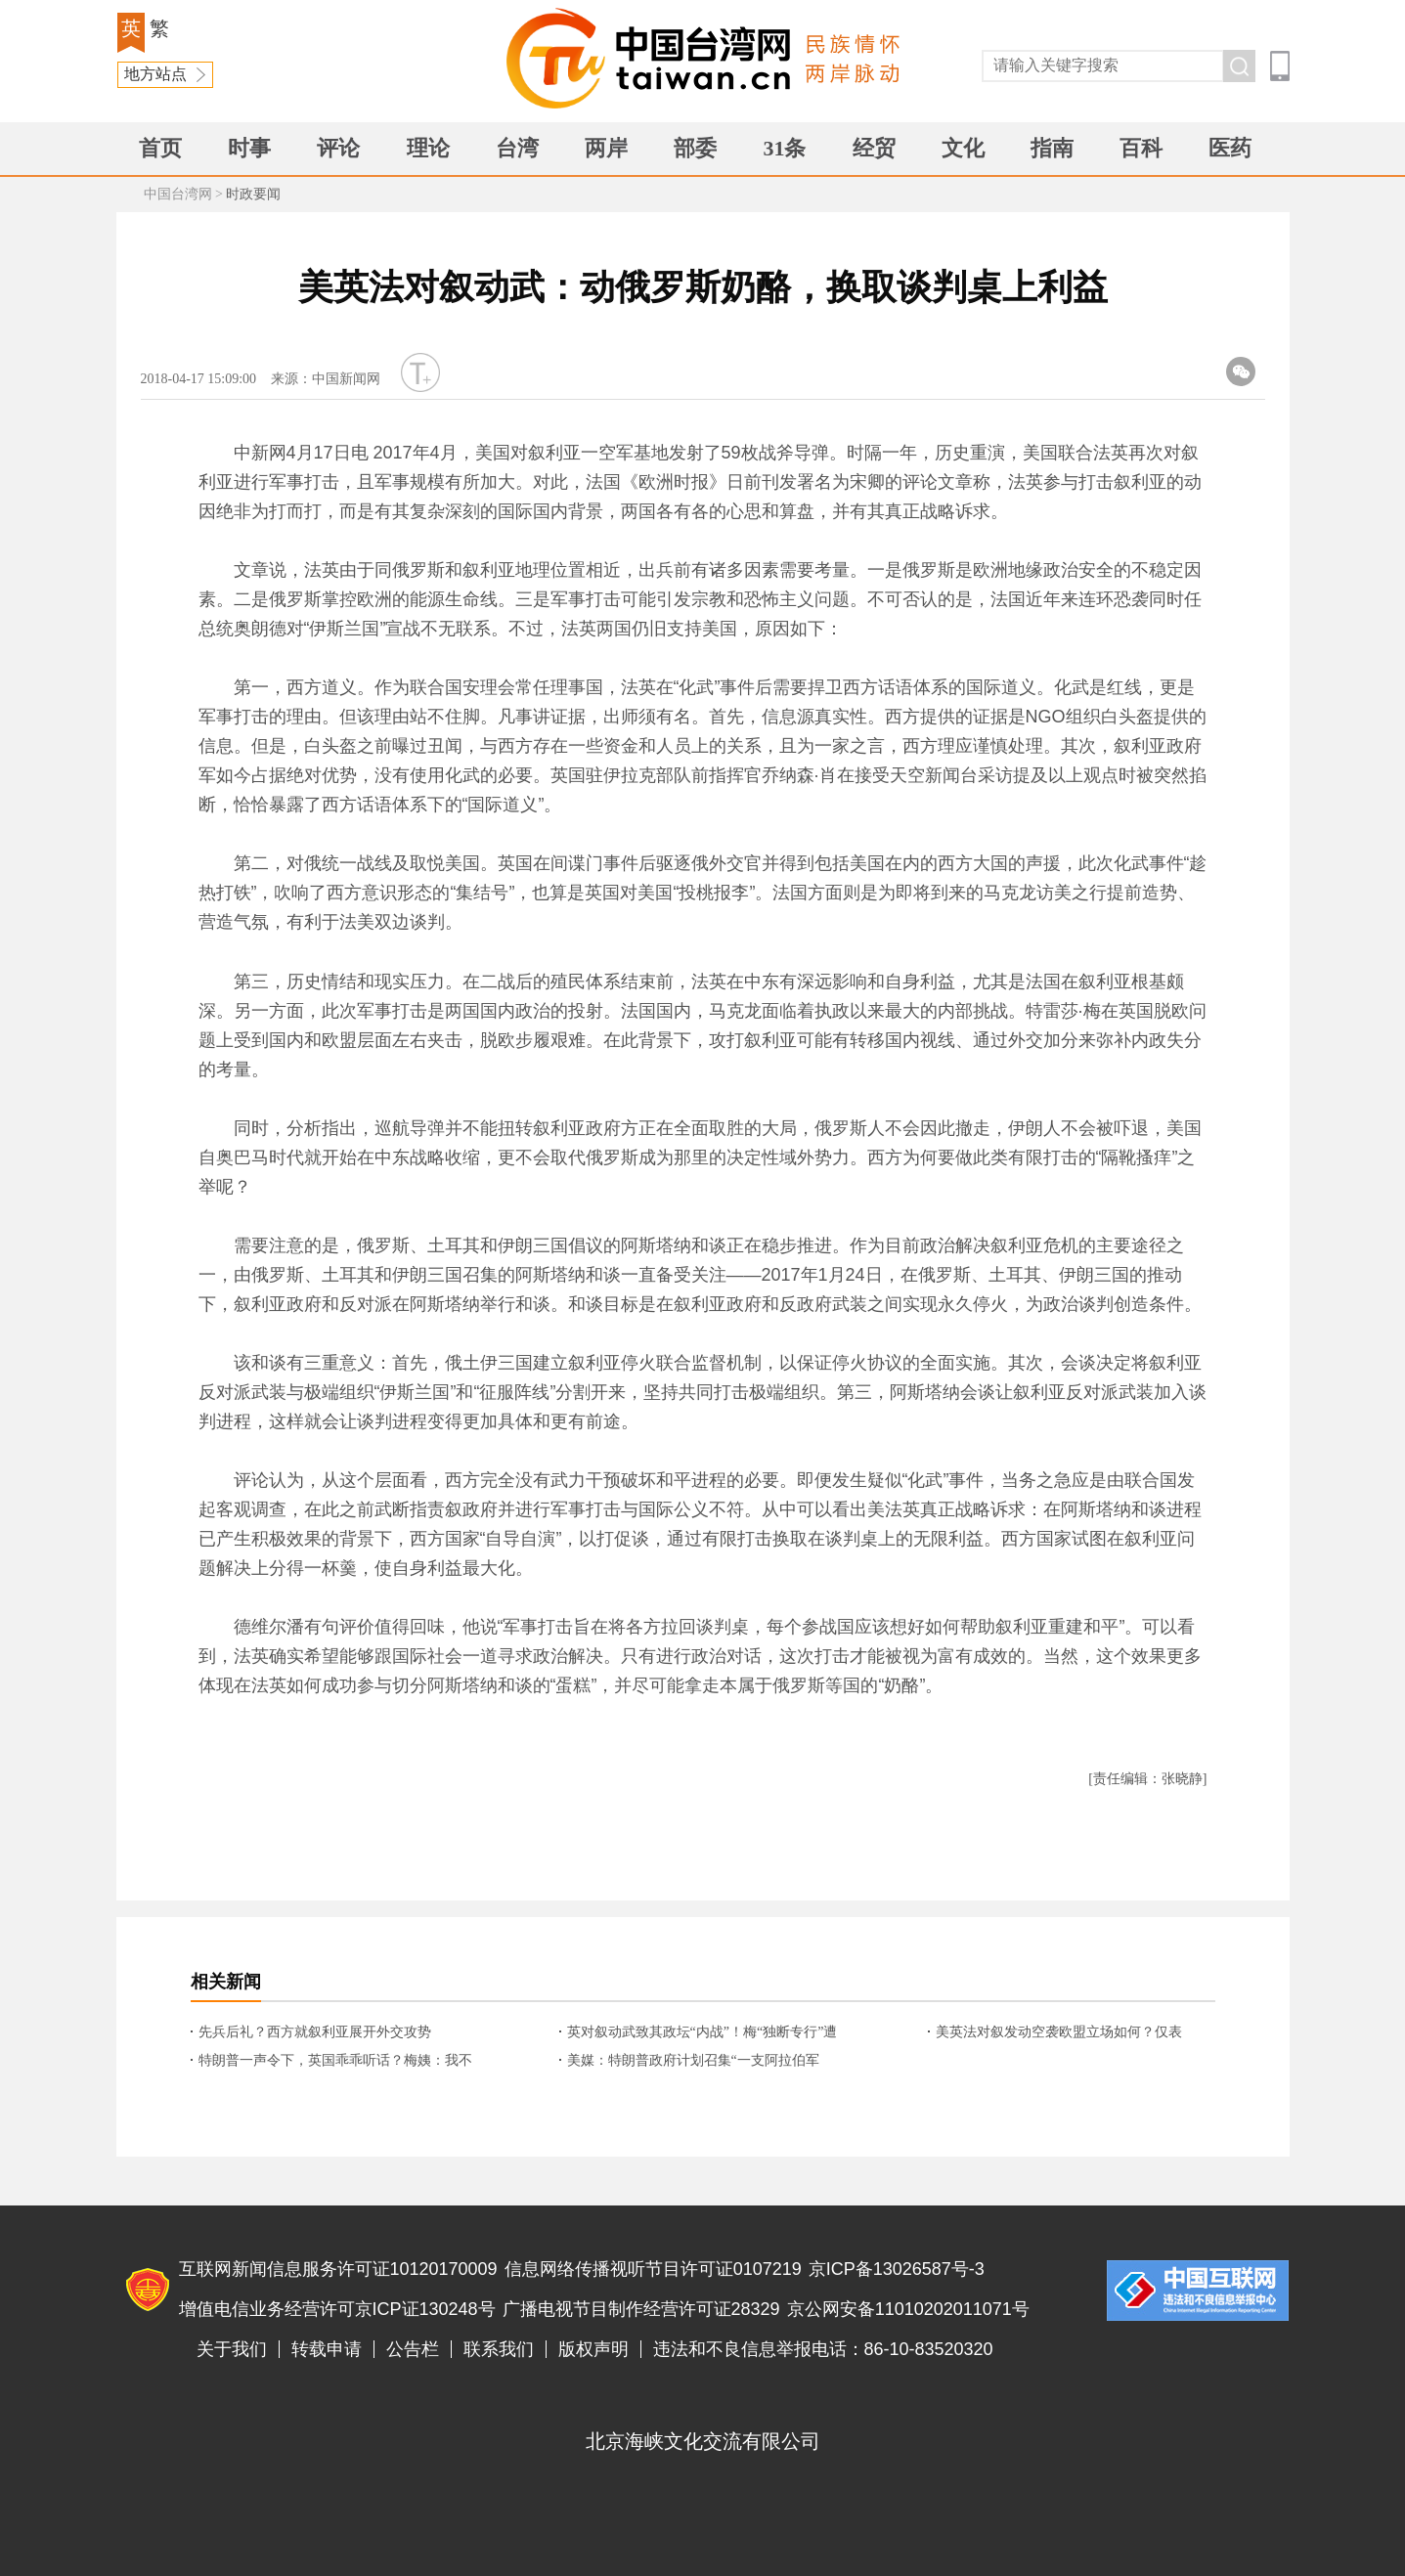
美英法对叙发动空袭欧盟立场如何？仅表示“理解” (1059, 2033)
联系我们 (498, 2349)
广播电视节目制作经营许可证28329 (641, 2309)
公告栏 (412, 2349)
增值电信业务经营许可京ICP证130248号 (337, 2309)
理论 (428, 148)
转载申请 (326, 2349)
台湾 (517, 148)
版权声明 (593, 2349)
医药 (1229, 148)
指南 (1052, 148)
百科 (1141, 148)
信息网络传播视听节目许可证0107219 (653, 2269)
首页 (160, 148)
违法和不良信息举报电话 (1198, 2290)
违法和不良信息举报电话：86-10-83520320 (823, 2349)
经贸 (874, 148)
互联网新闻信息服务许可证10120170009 (338, 2269)
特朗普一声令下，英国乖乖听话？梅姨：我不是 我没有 (335, 2062)
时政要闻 (253, 194)
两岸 (606, 148)
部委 (695, 148)
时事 (249, 148)
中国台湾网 (178, 194)
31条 (784, 148)
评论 (338, 148)
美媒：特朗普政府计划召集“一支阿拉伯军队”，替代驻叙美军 (693, 2062)
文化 (963, 148)
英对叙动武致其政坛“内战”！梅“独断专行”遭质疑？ (702, 2033)
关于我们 (232, 2349)
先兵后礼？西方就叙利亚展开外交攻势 (314, 2032)
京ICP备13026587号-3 (897, 2269)
